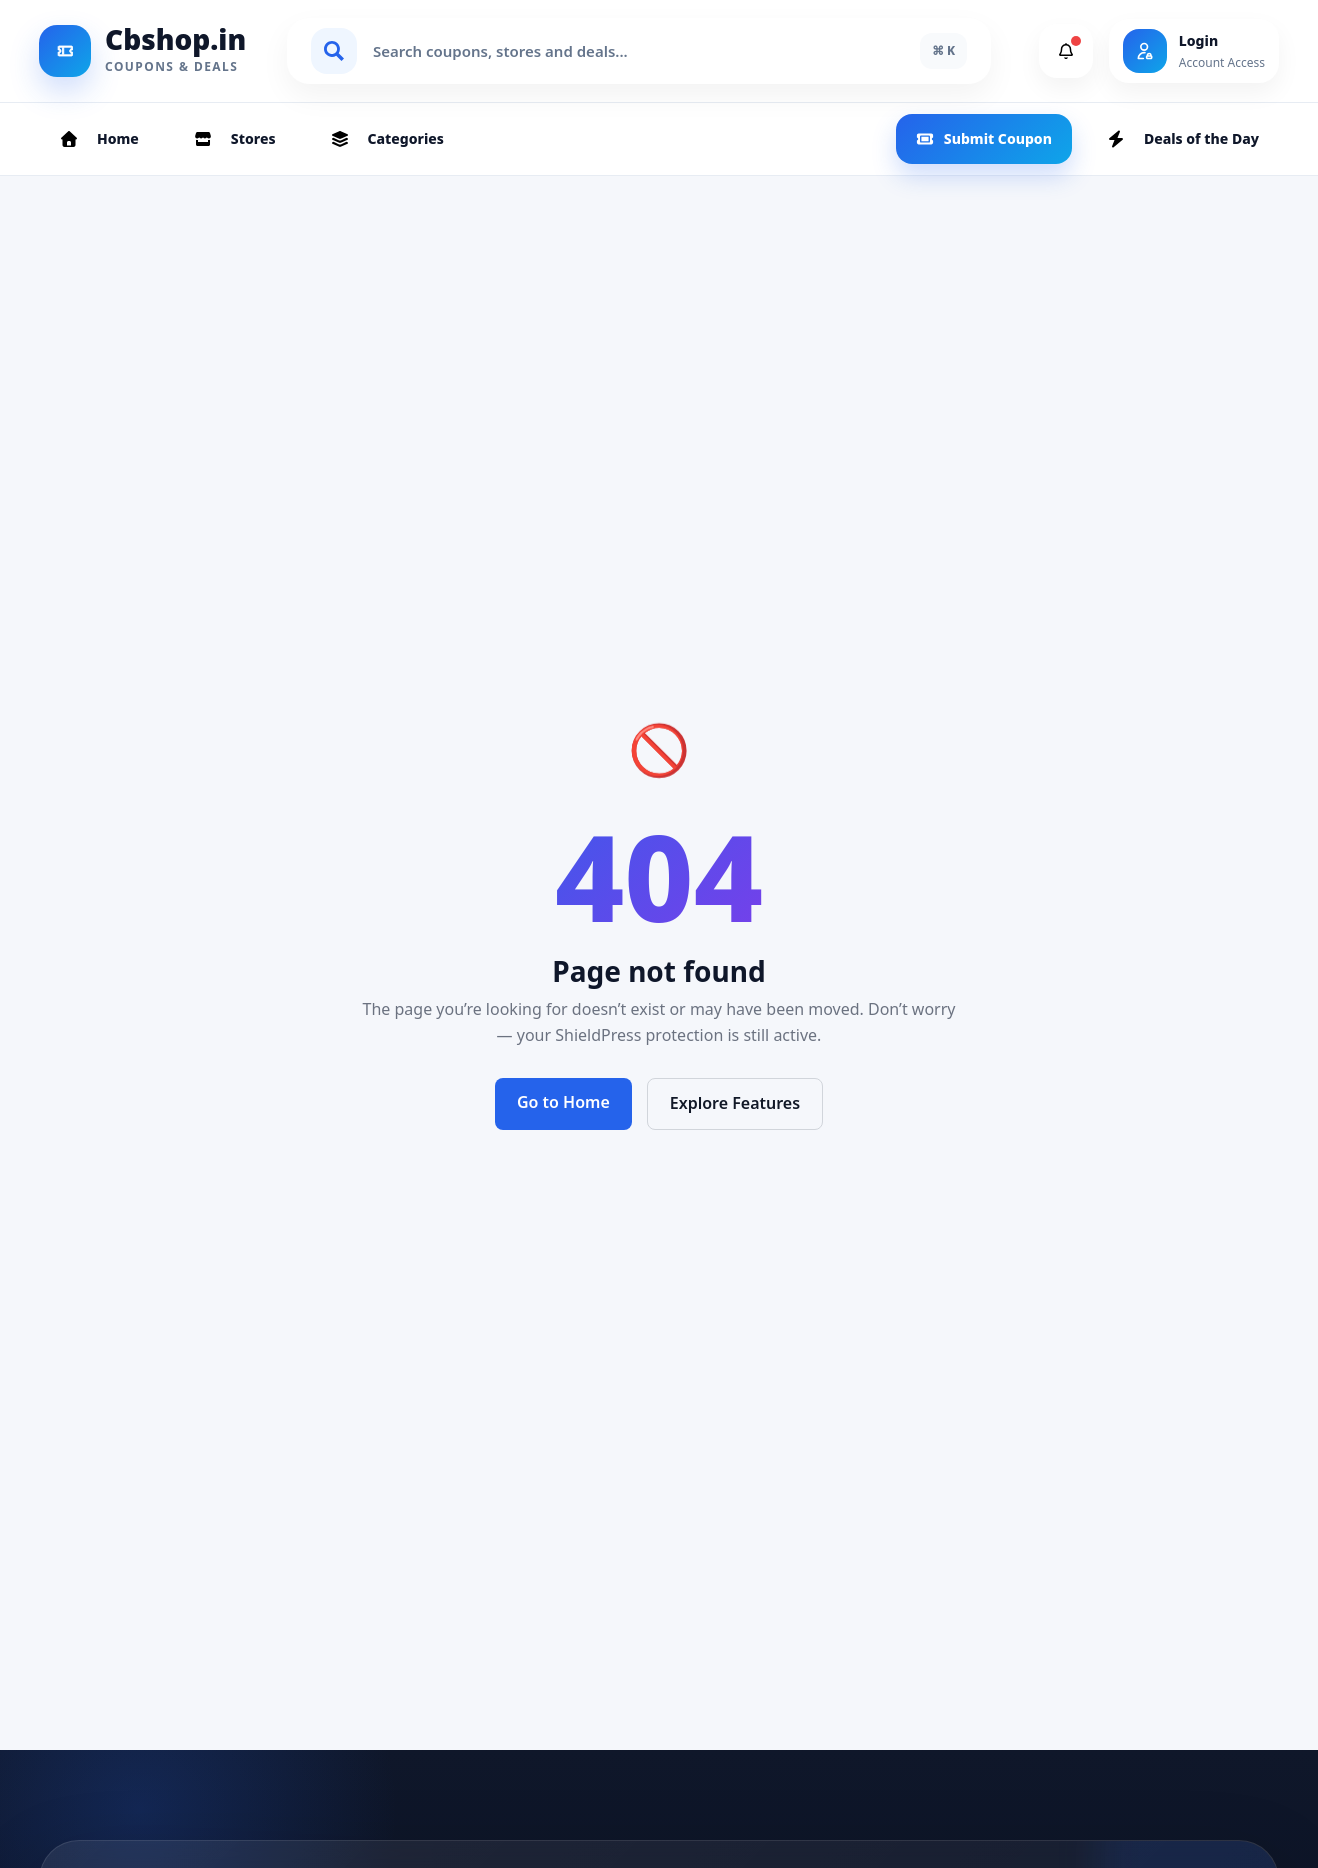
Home (99, 139)
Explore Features (735, 1103)
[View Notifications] (1066, 51)
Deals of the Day (1182, 139)
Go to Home (563, 1102)
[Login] (1194, 51)
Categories (387, 139)
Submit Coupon (984, 138)
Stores (234, 139)
